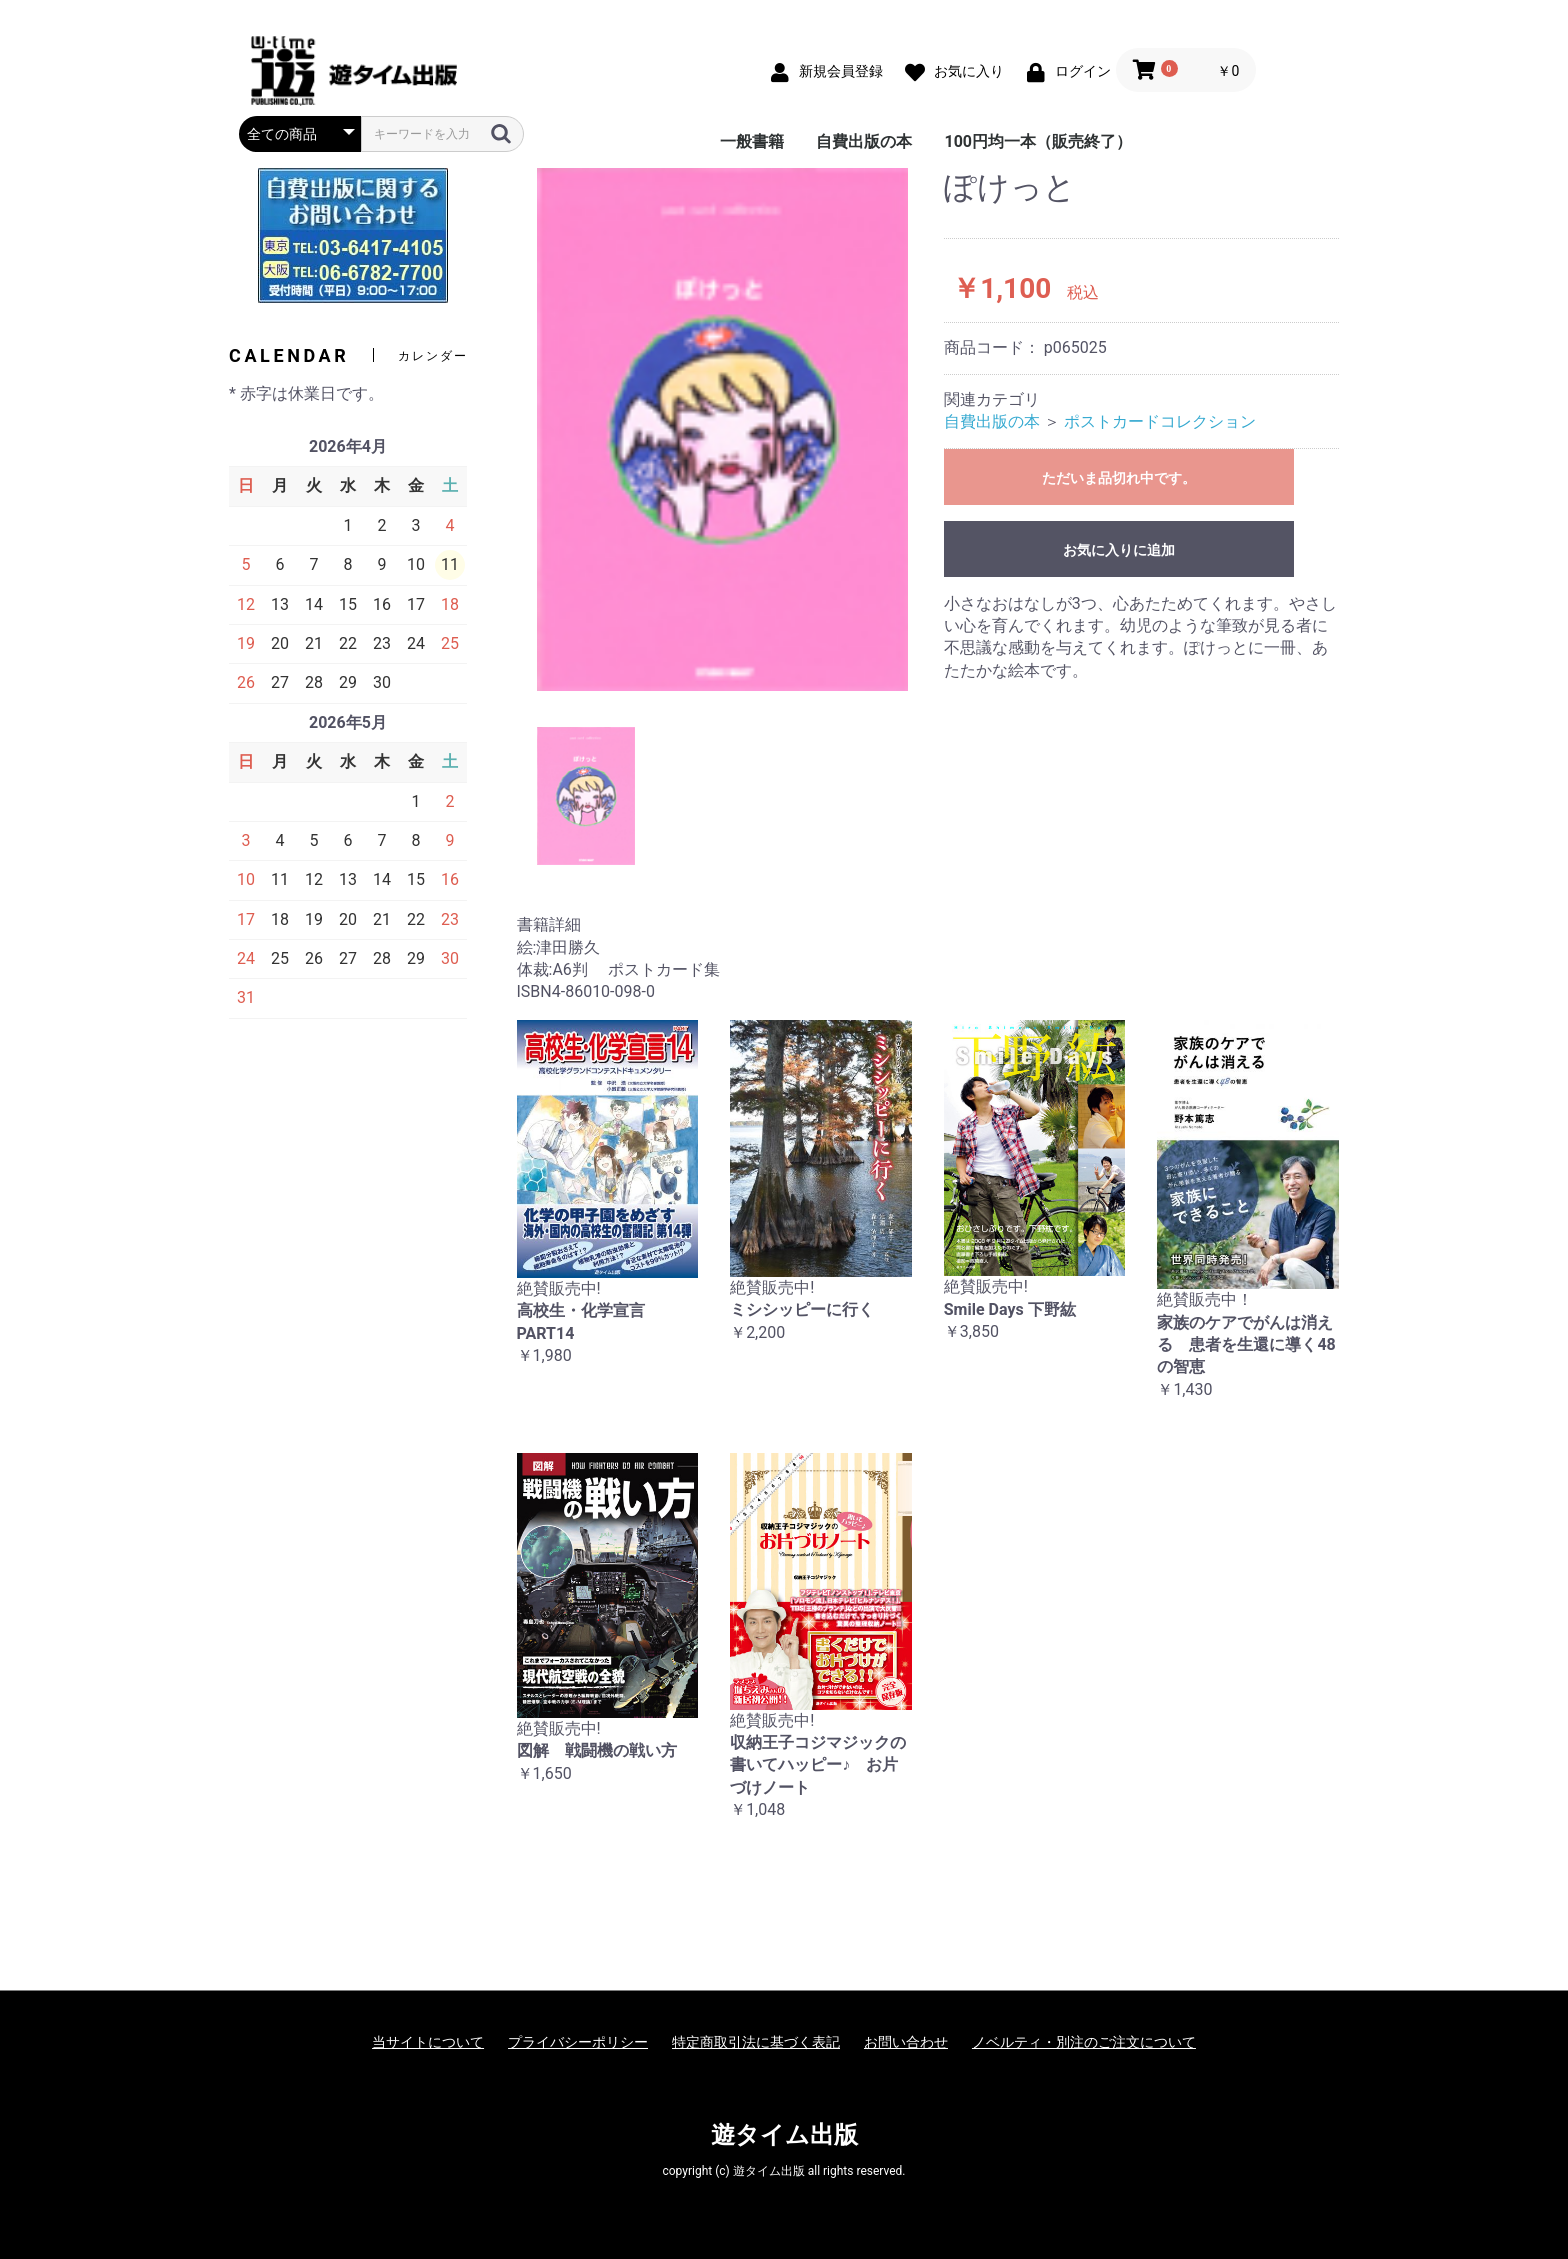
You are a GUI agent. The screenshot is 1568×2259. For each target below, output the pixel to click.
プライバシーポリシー (578, 2042)
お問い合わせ (906, 2042)
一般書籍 (752, 141)
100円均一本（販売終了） (1038, 141)
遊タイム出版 (784, 2135)
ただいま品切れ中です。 (1119, 478)
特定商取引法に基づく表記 (756, 2042)
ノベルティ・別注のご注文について (1084, 2042)
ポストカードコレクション (1160, 421)
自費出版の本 (864, 141)
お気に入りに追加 (1119, 550)
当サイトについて (428, 2042)
